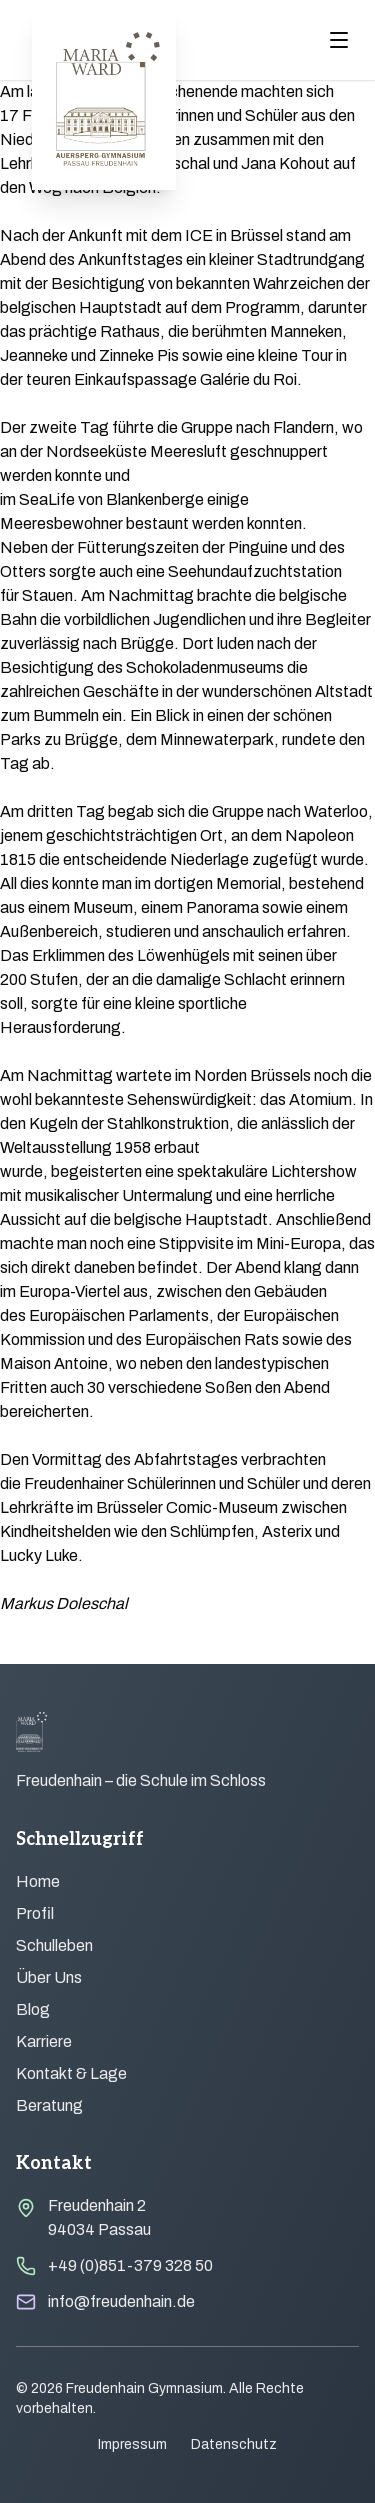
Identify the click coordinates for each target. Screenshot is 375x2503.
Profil (35, 1913)
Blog (33, 2009)
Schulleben (54, 1945)
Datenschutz (234, 2444)
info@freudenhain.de (121, 2301)
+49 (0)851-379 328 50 (130, 2265)
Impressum (132, 2444)
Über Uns (49, 1977)
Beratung (49, 2105)
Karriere (44, 2041)
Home (38, 1881)
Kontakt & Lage (71, 2073)
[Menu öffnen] (339, 40)
